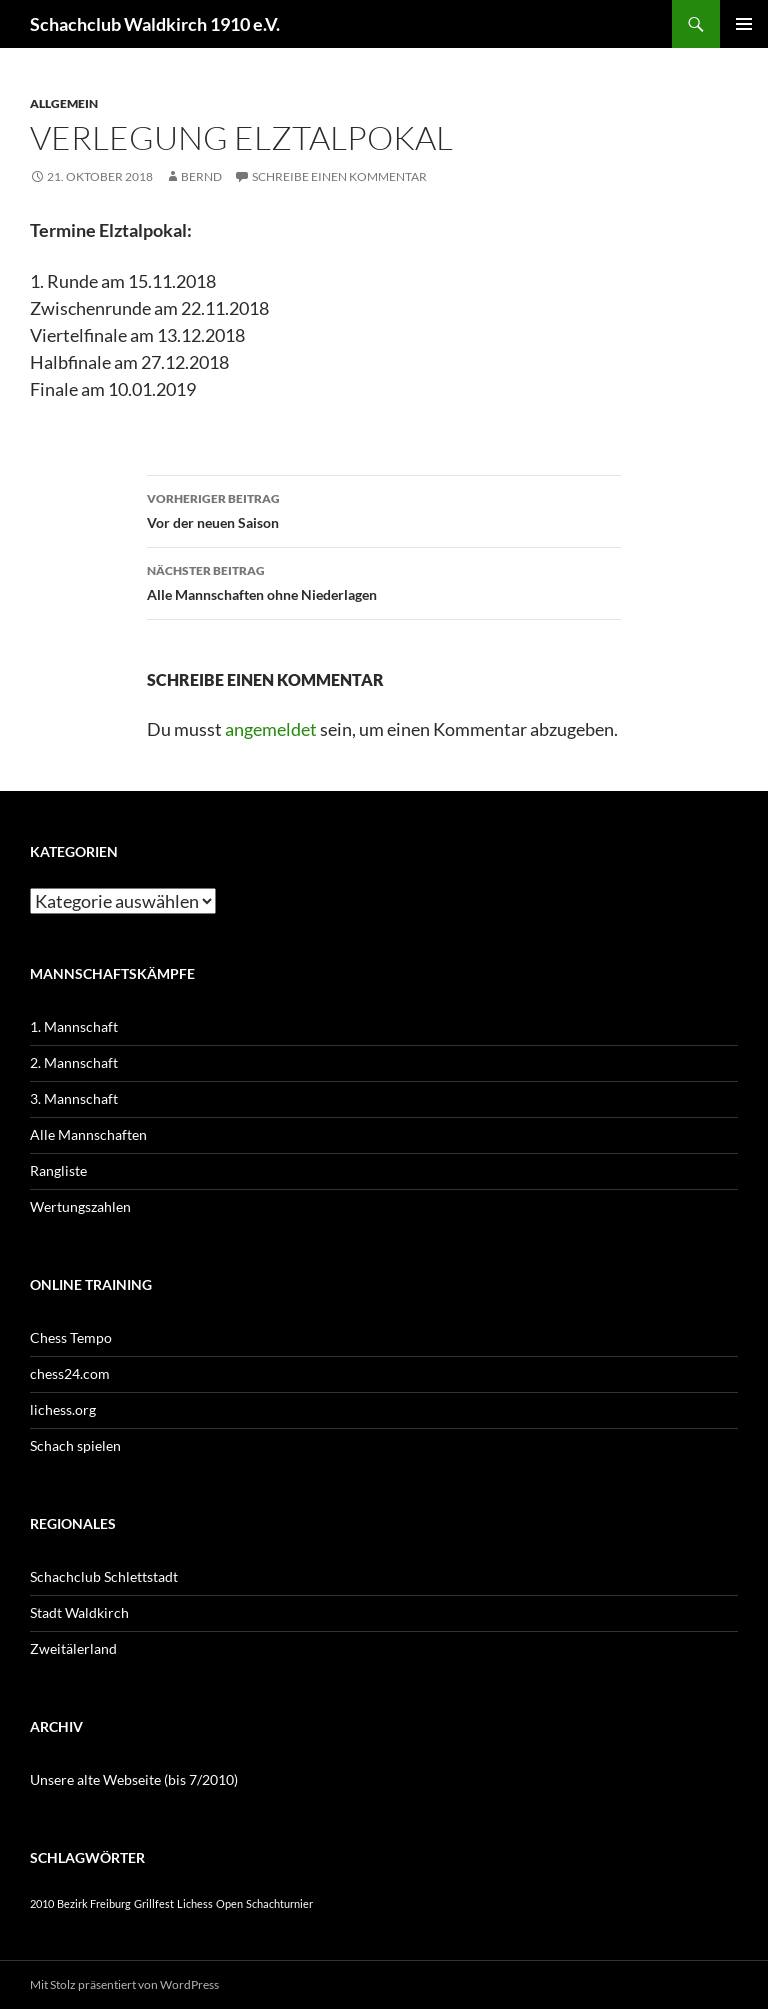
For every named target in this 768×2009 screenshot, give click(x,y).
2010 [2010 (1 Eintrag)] (42, 1903)
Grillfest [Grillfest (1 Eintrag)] (154, 1903)
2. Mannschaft (74, 1062)
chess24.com (70, 1373)
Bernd (201, 176)
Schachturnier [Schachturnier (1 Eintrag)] (279, 1903)
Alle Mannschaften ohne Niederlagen (384, 581)
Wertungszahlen (80, 1206)
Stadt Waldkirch (79, 1612)
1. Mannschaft (74, 1026)
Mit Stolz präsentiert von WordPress (124, 1984)
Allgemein (64, 103)
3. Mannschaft (74, 1098)
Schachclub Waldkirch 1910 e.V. (155, 24)
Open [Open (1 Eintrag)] (229, 1903)
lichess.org (63, 1409)
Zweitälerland (73, 1648)
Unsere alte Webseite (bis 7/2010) (134, 1779)
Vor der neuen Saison (384, 509)
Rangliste (58, 1170)
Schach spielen (75, 1445)
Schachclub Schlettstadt (104, 1576)
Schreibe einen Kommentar (339, 176)
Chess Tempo (71, 1337)
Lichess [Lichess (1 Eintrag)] (195, 1903)
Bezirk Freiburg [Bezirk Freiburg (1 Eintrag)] (94, 1903)
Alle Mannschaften (88, 1134)
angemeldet (271, 729)
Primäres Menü (744, 24)
